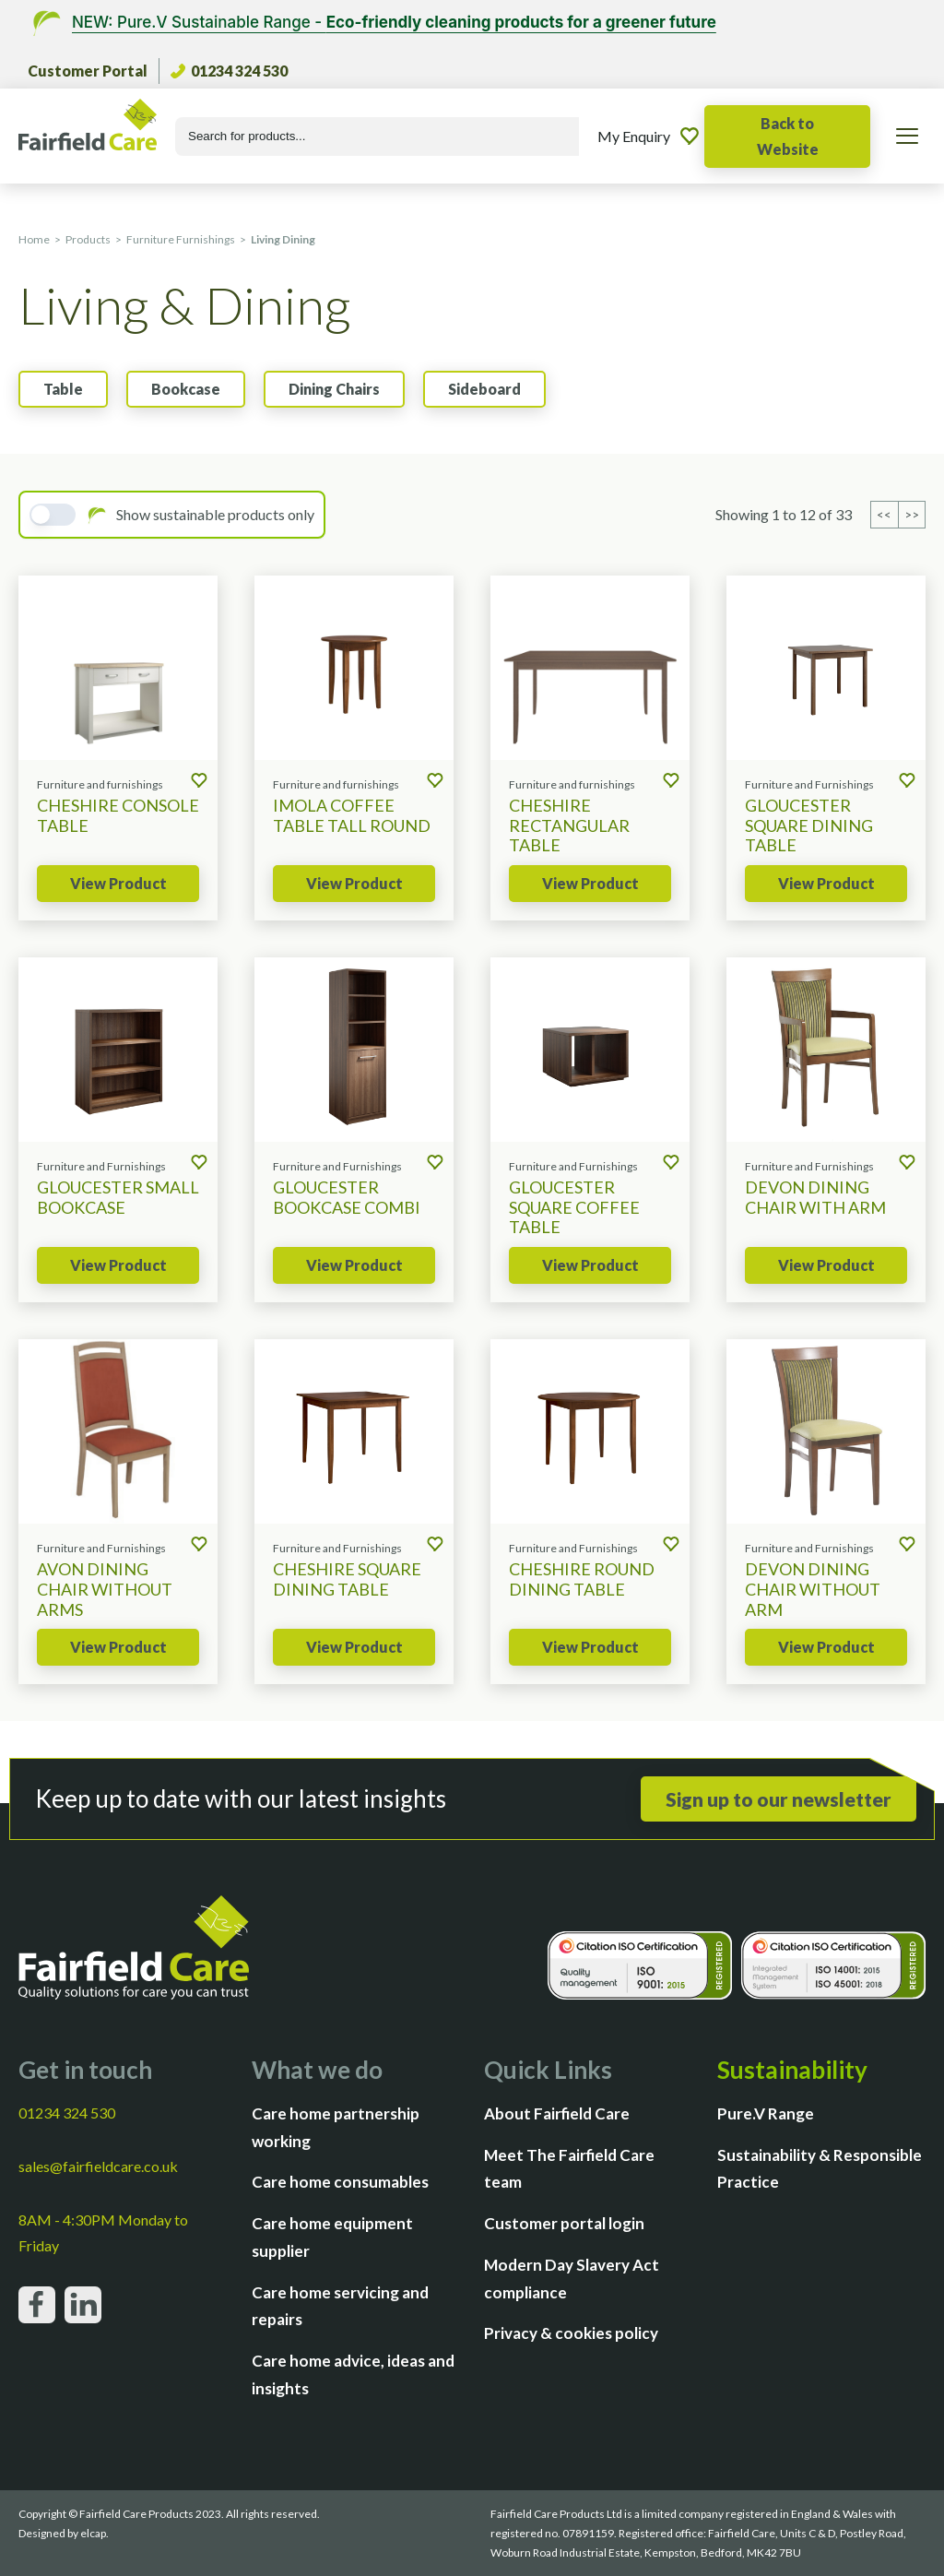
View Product (118, 883)
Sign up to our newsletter (778, 1798)
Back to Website (788, 136)
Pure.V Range (765, 2113)
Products (88, 239)
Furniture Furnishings (180, 239)
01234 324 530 (229, 70)
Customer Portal (88, 70)
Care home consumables (340, 2181)
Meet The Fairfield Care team (569, 2168)
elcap (93, 2533)
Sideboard (484, 389)
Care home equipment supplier (332, 2237)
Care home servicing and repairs (340, 2306)
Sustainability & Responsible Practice (819, 2168)
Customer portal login (564, 2223)
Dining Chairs (334, 389)
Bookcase (185, 389)
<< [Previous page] (885, 514)
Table (63, 389)
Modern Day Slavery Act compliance (571, 2278)
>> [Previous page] (911, 514)
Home (34, 239)
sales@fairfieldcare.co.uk (98, 2166)
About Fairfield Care (557, 2113)
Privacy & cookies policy (571, 2333)
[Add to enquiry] (199, 781)
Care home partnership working (335, 2127)
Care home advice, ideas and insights (353, 2374)
